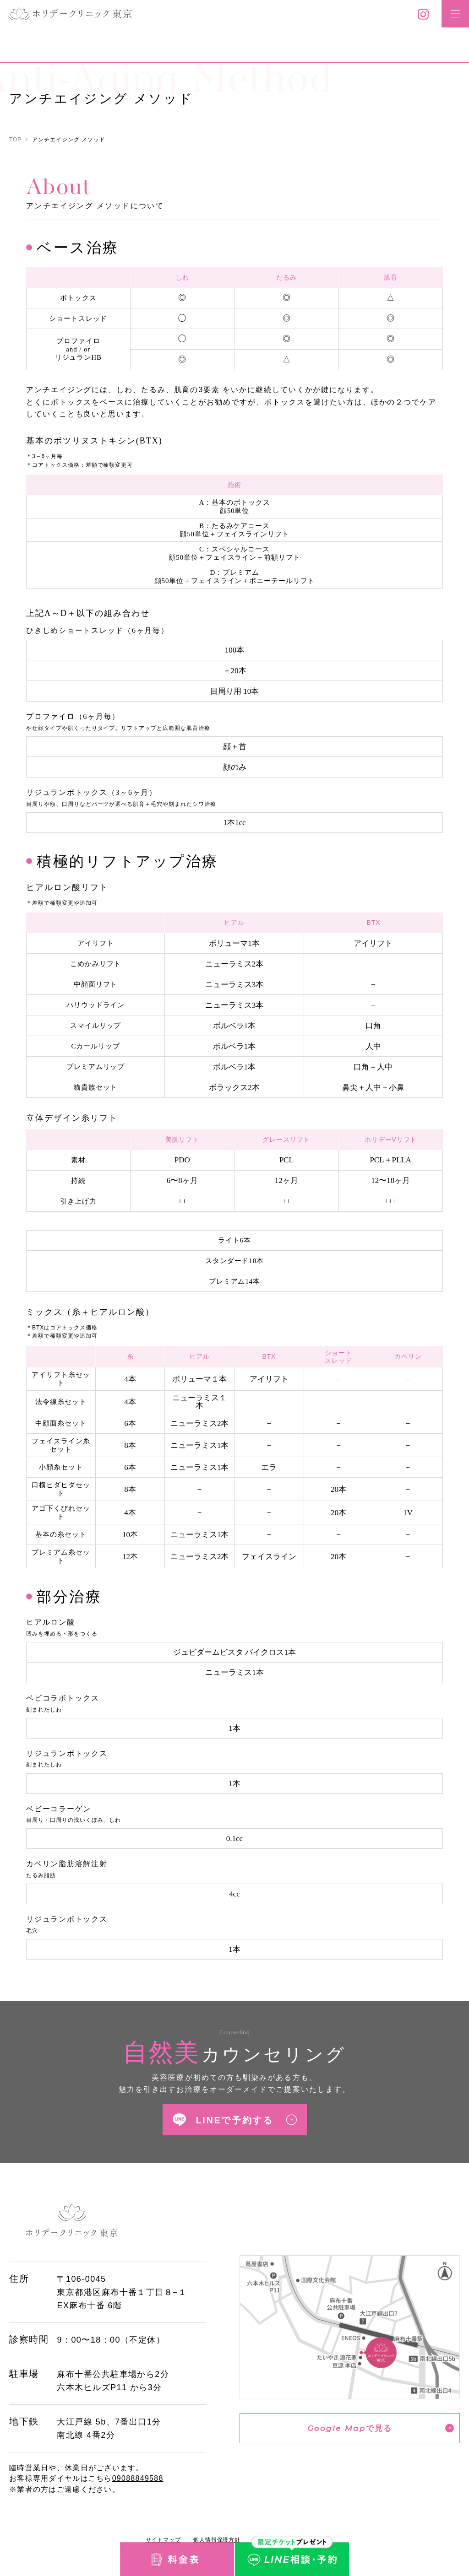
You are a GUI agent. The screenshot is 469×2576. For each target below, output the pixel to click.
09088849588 (138, 2478)
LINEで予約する (234, 2120)
